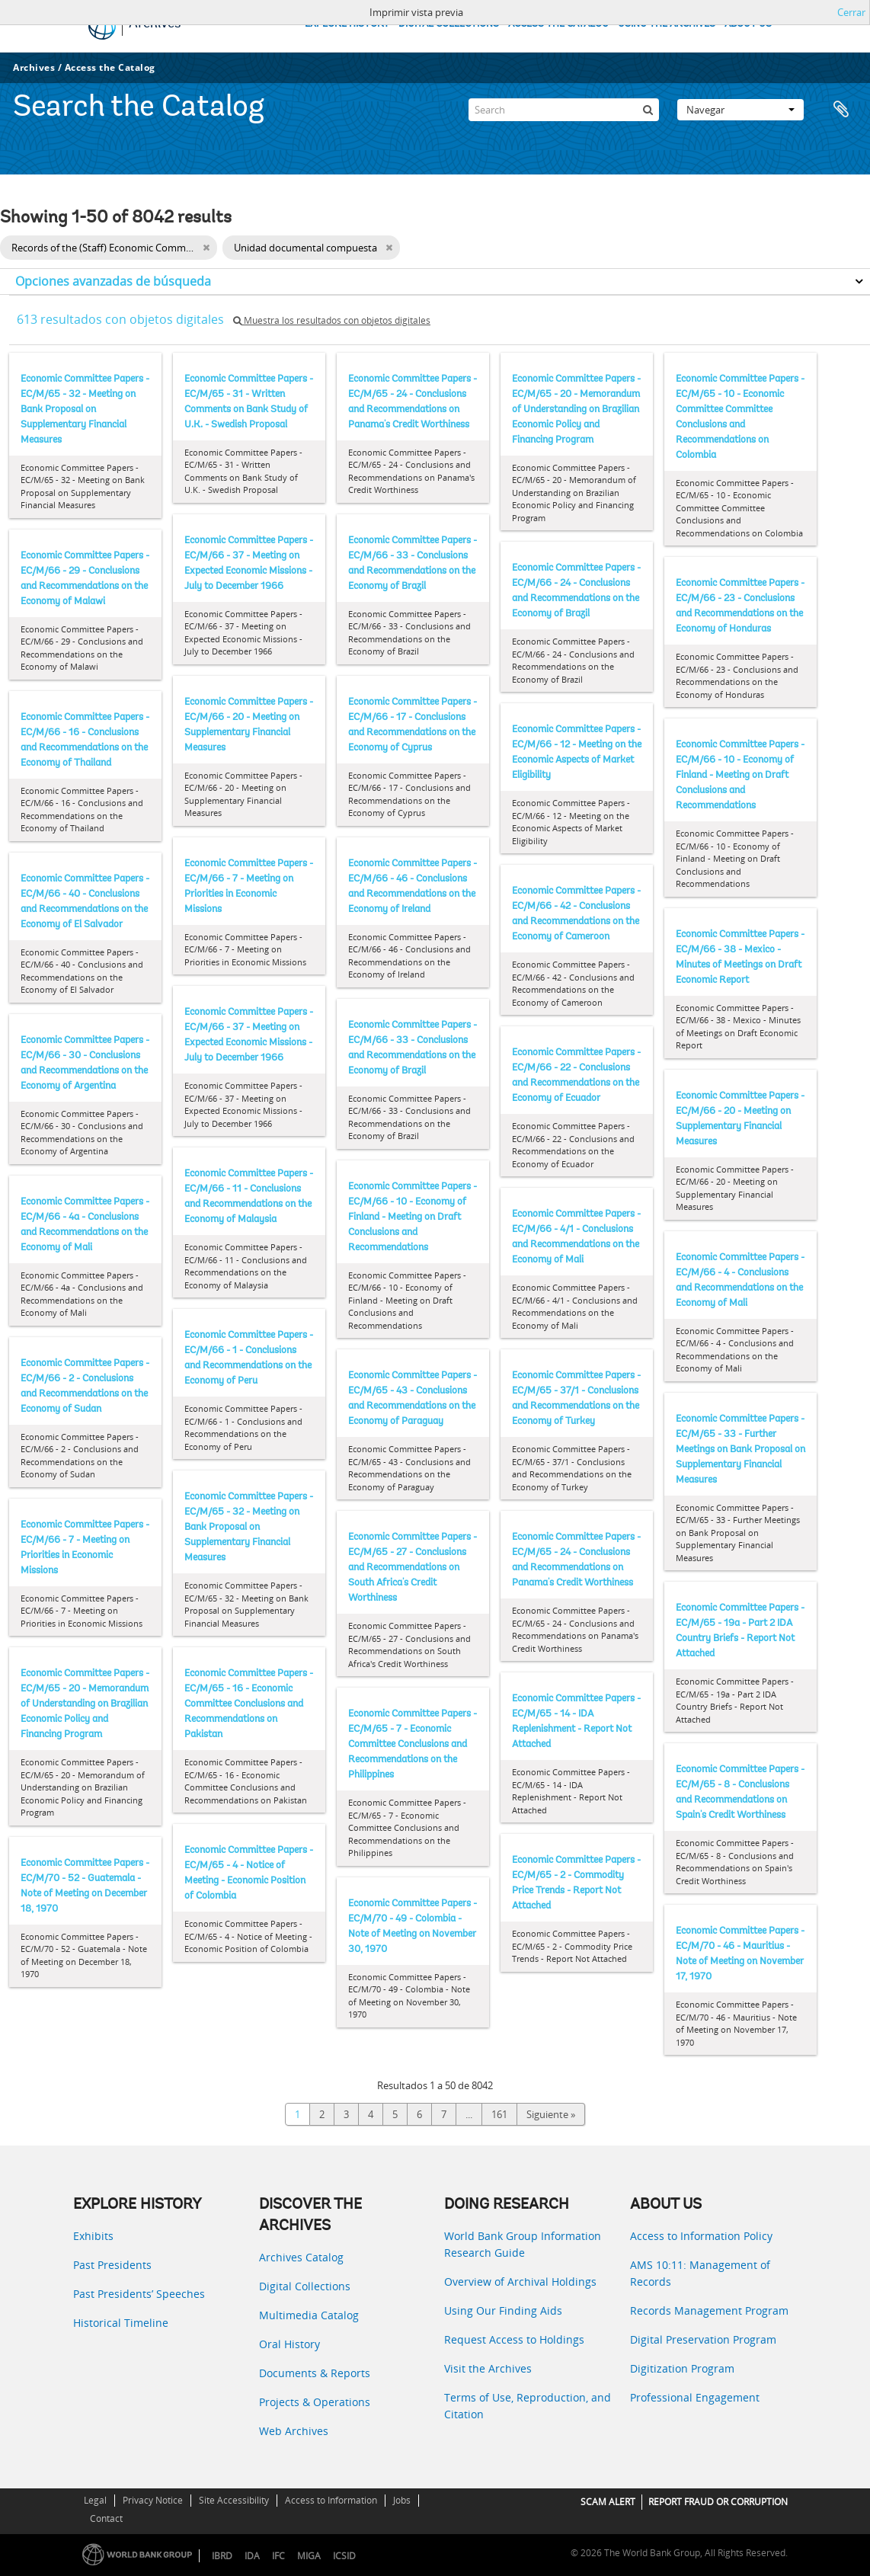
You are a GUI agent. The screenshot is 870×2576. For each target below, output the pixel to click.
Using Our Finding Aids (503, 2310)
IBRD (222, 2555)
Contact (106, 2518)
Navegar (740, 110)
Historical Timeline (120, 2322)
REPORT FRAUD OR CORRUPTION (718, 2501)
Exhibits (93, 2236)
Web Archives (293, 2431)
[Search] (564, 109)
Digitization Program (682, 2368)
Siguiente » (550, 2114)
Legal (95, 2500)
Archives (34, 67)
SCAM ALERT (608, 2501)
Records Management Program (709, 2310)
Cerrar (851, 12)
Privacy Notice (153, 2500)
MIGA (309, 2555)
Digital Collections (304, 2286)
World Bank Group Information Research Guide (522, 2244)
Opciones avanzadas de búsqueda (113, 281)
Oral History (289, 2344)
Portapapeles (841, 110)
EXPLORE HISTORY (347, 24)
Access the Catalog (110, 67)
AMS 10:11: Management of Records (700, 2273)
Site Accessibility (234, 2500)
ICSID (344, 2555)
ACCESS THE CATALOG (558, 24)
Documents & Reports (314, 2373)
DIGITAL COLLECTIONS (448, 24)
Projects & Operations (314, 2402)
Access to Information (331, 2500)
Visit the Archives (488, 2368)
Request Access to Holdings (514, 2339)
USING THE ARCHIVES (666, 24)
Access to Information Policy (701, 2236)
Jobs (402, 2500)
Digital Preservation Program (703, 2339)
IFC (278, 2555)
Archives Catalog (301, 2257)
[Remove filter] (206, 247)
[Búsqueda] (647, 109)
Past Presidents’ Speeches (139, 2293)
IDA (252, 2555)
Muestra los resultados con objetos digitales (331, 320)
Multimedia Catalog (309, 2315)
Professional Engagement (695, 2397)
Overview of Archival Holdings (520, 2281)
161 (499, 2114)
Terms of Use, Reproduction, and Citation (527, 2405)
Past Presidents (112, 2265)
